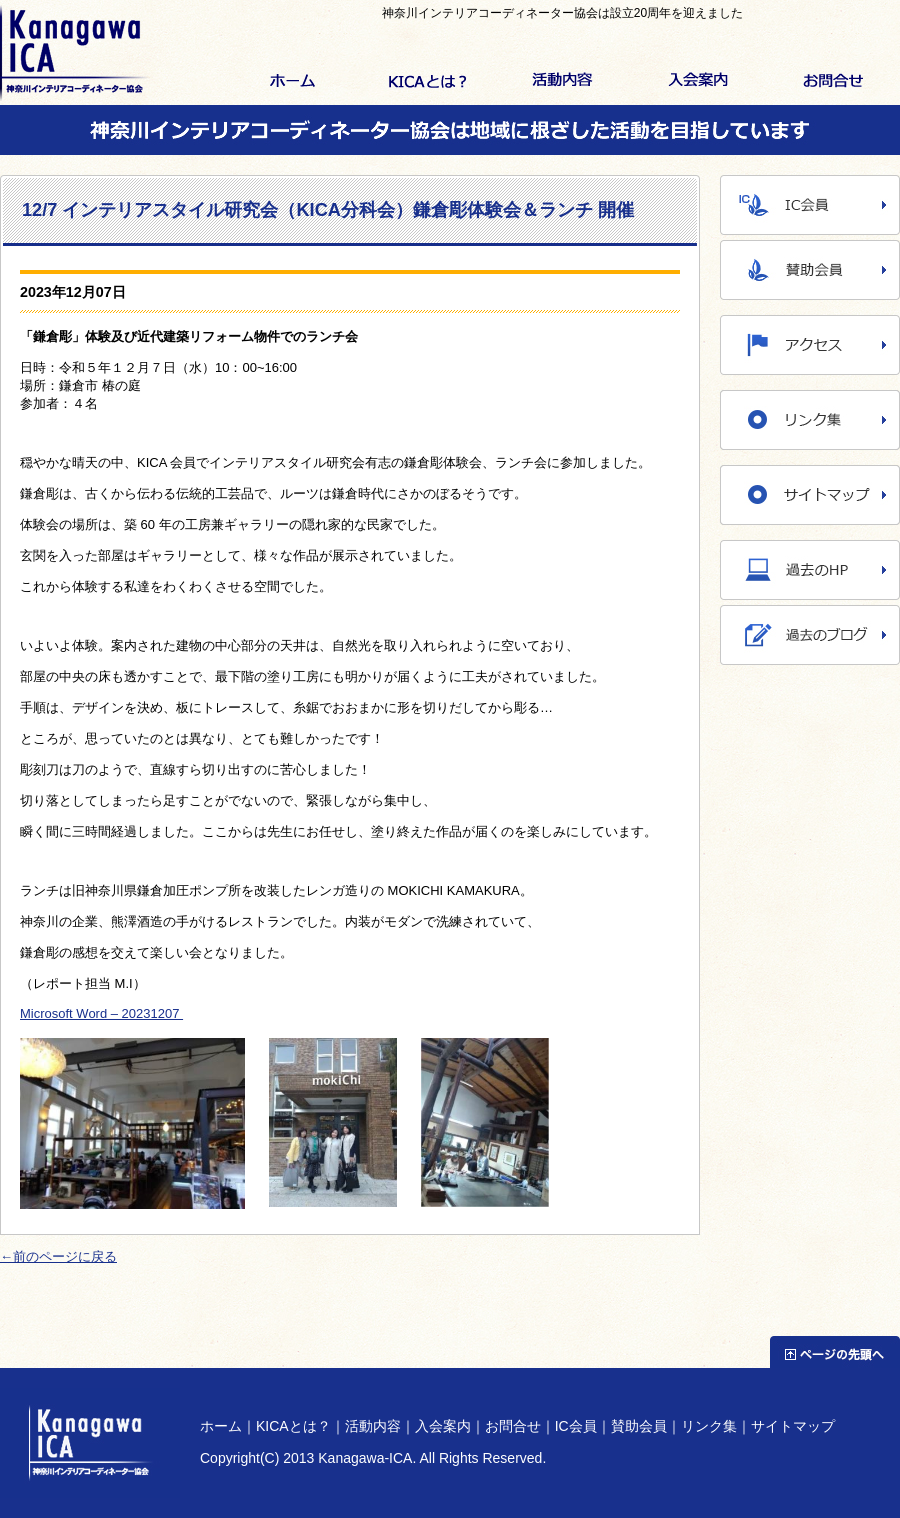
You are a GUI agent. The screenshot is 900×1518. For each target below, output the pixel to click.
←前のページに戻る (58, 1256)
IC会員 (576, 1426)
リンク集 (709, 1426)
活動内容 (562, 82)
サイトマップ (793, 1426)
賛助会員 (639, 1426)
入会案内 (697, 82)
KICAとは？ (427, 82)
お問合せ (832, 82)
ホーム (292, 82)
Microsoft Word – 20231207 (101, 1013)
